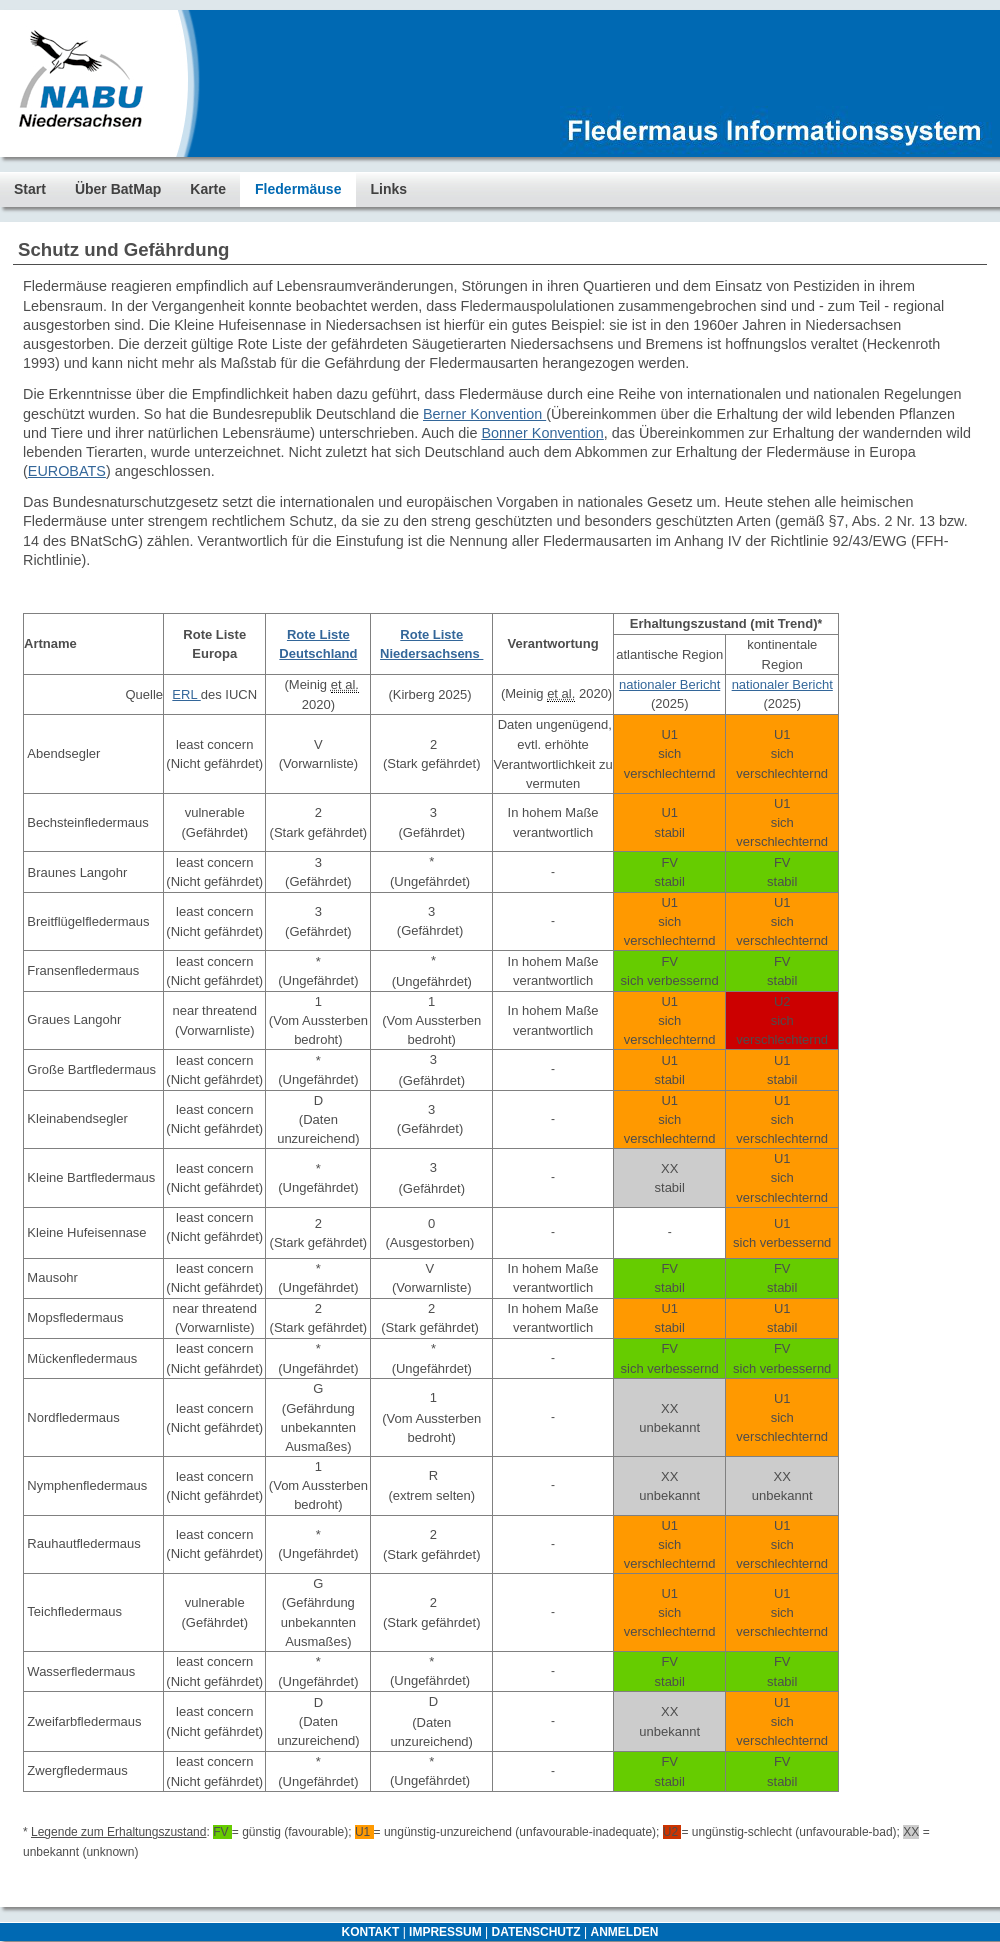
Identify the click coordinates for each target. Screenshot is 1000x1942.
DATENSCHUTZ (536, 1932)
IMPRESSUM (445, 1932)
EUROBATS (67, 471)
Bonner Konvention (542, 433)
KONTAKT (371, 1932)
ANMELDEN (624, 1932)
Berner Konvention (484, 414)
